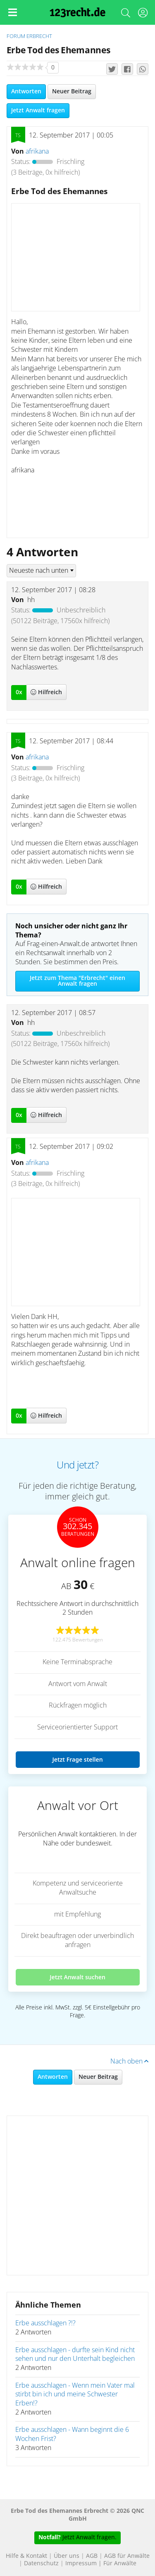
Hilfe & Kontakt (26, 2556)
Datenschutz (41, 2564)
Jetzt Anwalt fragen (38, 111)
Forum (16, 36)
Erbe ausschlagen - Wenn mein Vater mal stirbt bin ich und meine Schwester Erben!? (75, 2394)
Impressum (81, 2564)
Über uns (66, 2556)
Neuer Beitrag (71, 92)
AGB (92, 2556)
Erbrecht (39, 36)
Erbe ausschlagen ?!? (45, 2323)
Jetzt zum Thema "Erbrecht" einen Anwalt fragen (77, 981)
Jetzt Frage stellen (77, 1759)
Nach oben (129, 2061)
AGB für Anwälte (127, 2556)
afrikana (37, 151)
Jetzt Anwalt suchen (77, 1977)
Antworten (26, 92)
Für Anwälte (119, 2564)
